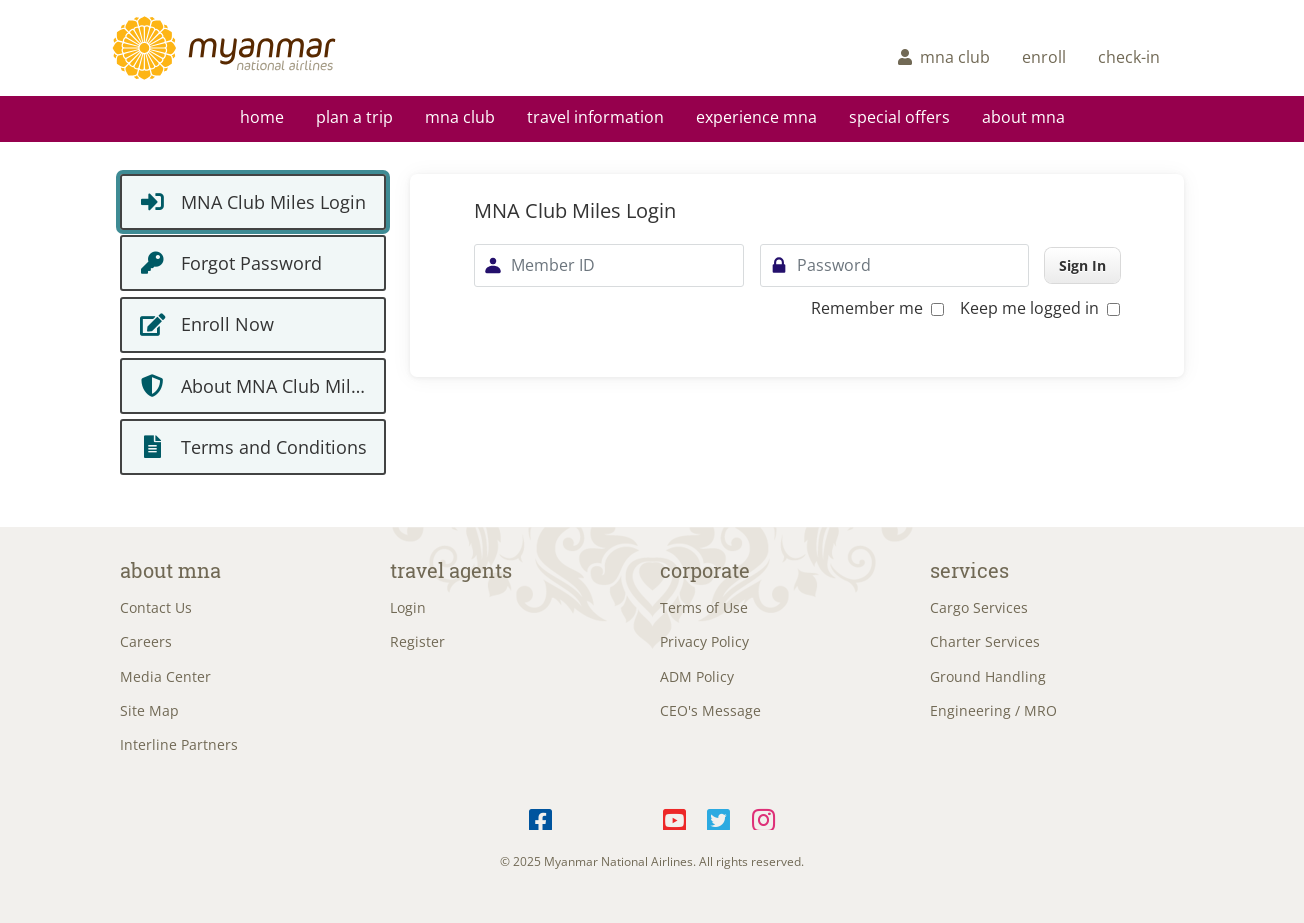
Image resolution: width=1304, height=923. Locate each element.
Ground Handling (988, 676)
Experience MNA (756, 117)
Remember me (877, 308)
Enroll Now (227, 324)
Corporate (705, 570)
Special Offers (899, 117)
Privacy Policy (704, 641)
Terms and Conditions (274, 447)
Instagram (763, 816)
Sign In (1082, 265)
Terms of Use (704, 607)
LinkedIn (630, 816)
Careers (146, 641)
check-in (1129, 57)
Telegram (585, 816)
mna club (944, 57)
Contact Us (156, 607)
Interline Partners (179, 744)
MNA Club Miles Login (273, 202)
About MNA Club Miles (275, 386)
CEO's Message (710, 710)
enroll (1044, 57)
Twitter (719, 816)
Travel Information (595, 117)
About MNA (1023, 117)
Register (417, 641)
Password (834, 265)
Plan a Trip (354, 117)
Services (969, 570)
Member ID (553, 265)
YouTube (674, 816)
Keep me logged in (1040, 308)
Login (408, 607)
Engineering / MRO (993, 710)
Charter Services (985, 641)
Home (262, 117)
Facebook (541, 816)
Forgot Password (251, 263)
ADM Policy (697, 676)
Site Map (149, 710)
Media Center (165, 676)
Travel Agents (451, 570)
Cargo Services (979, 607)
